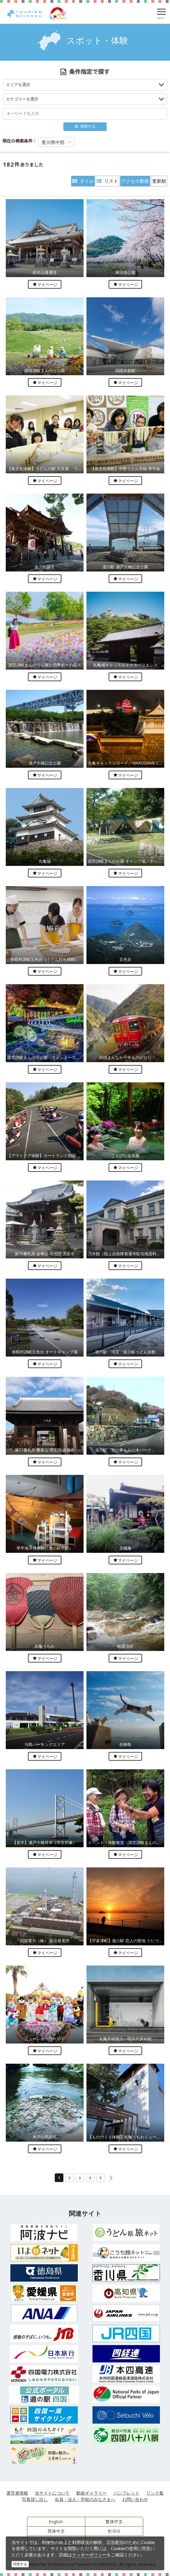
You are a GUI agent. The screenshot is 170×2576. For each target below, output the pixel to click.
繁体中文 (114, 2521)
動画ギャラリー (91, 2493)
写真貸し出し (35, 2499)
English (56, 2521)
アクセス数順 (135, 181)
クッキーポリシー (89, 2555)
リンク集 (155, 2493)
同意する (20, 2564)
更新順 (159, 181)
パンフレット (126, 2493)
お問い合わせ (135, 2499)
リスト (107, 181)
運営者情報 (17, 2493)
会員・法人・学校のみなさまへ (85, 2499)
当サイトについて (52, 2493)
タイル (83, 181)
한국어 (113, 2531)
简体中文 (56, 2531)
